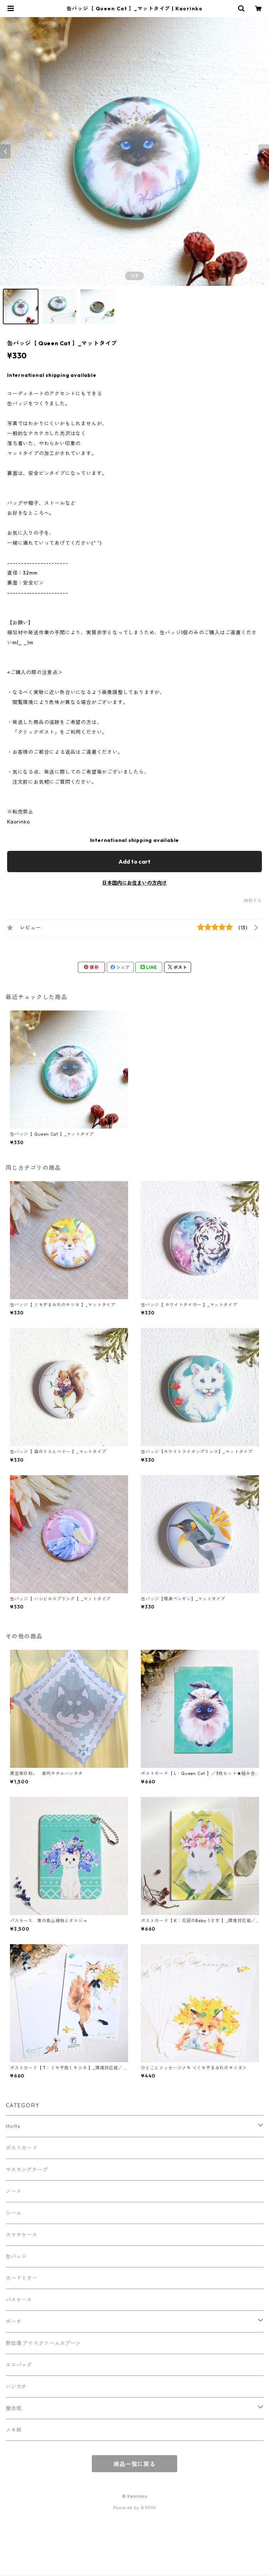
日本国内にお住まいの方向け (134, 883)
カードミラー (21, 2278)
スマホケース (21, 2234)
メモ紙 (13, 2430)
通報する (253, 900)
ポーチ (13, 2321)
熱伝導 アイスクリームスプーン (43, 2343)
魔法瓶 (13, 2408)
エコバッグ (19, 2365)
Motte (13, 2126)
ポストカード (21, 2148)
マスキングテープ (27, 2169)
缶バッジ (16, 2256)
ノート (13, 2191)
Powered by (134, 2507)
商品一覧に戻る (134, 2464)
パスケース (19, 2300)
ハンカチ (16, 2386)
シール (13, 2213)
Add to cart (134, 861)
